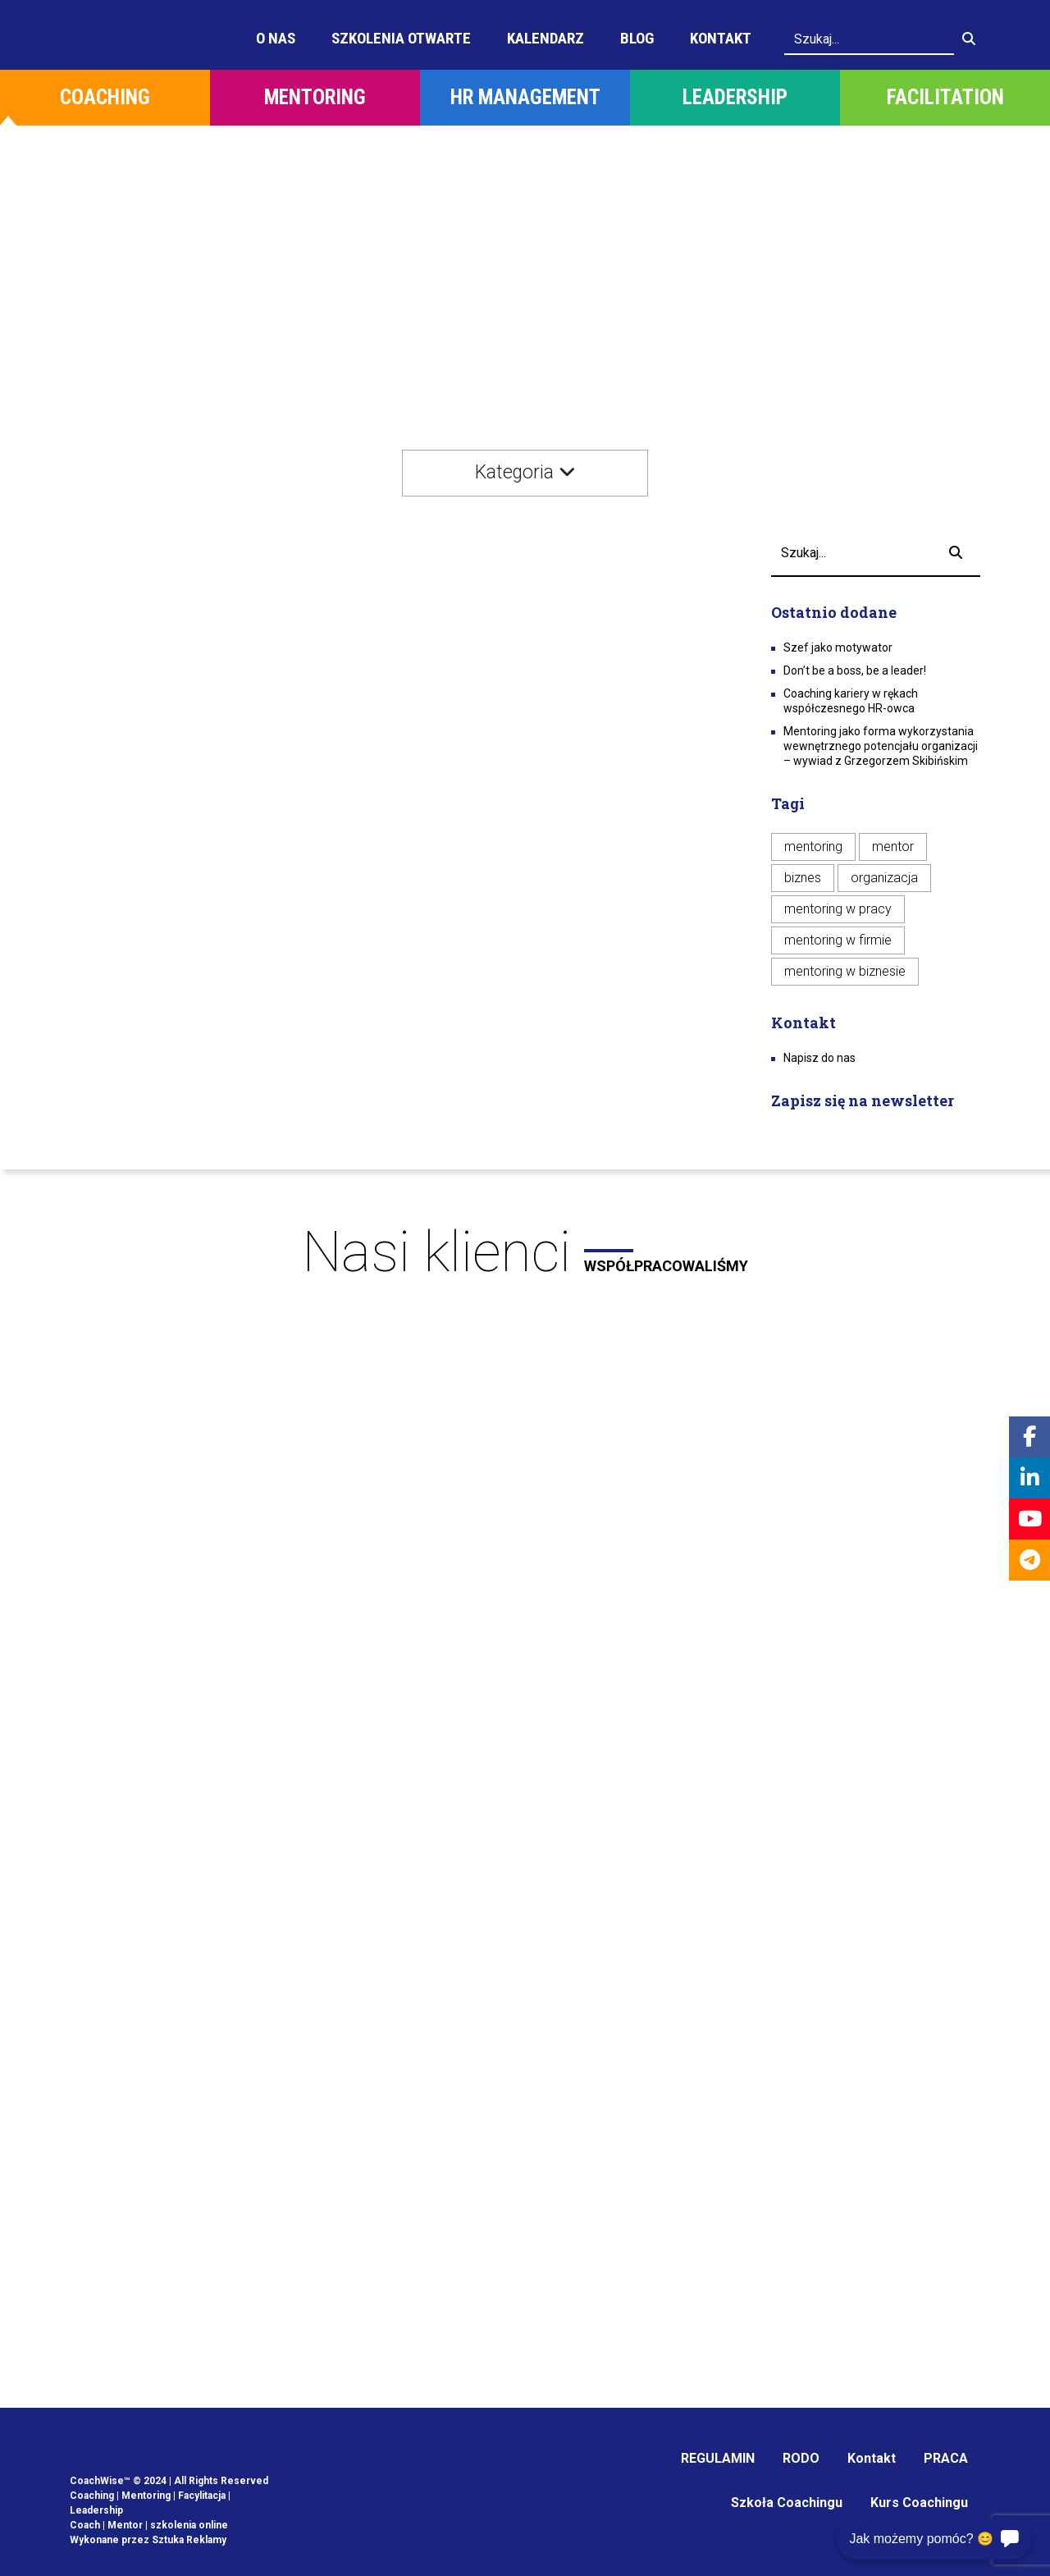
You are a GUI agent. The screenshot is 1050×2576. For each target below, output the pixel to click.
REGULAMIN (718, 2458)
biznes (802, 877)
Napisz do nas (819, 1057)
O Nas (275, 38)
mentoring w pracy (838, 909)
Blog (637, 38)
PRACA (946, 2458)
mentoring (813, 846)
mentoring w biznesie (845, 971)
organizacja (884, 877)
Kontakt (720, 38)
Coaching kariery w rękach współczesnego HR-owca (850, 701)
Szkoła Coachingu (786, 2502)
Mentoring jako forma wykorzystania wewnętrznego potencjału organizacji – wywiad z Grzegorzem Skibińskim (880, 746)
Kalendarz (545, 38)
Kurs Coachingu (919, 2502)
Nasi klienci (525, 1252)
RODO (801, 2458)
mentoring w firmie (838, 940)
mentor (893, 846)
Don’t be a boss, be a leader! (854, 670)
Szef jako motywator (837, 647)
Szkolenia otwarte (401, 38)
